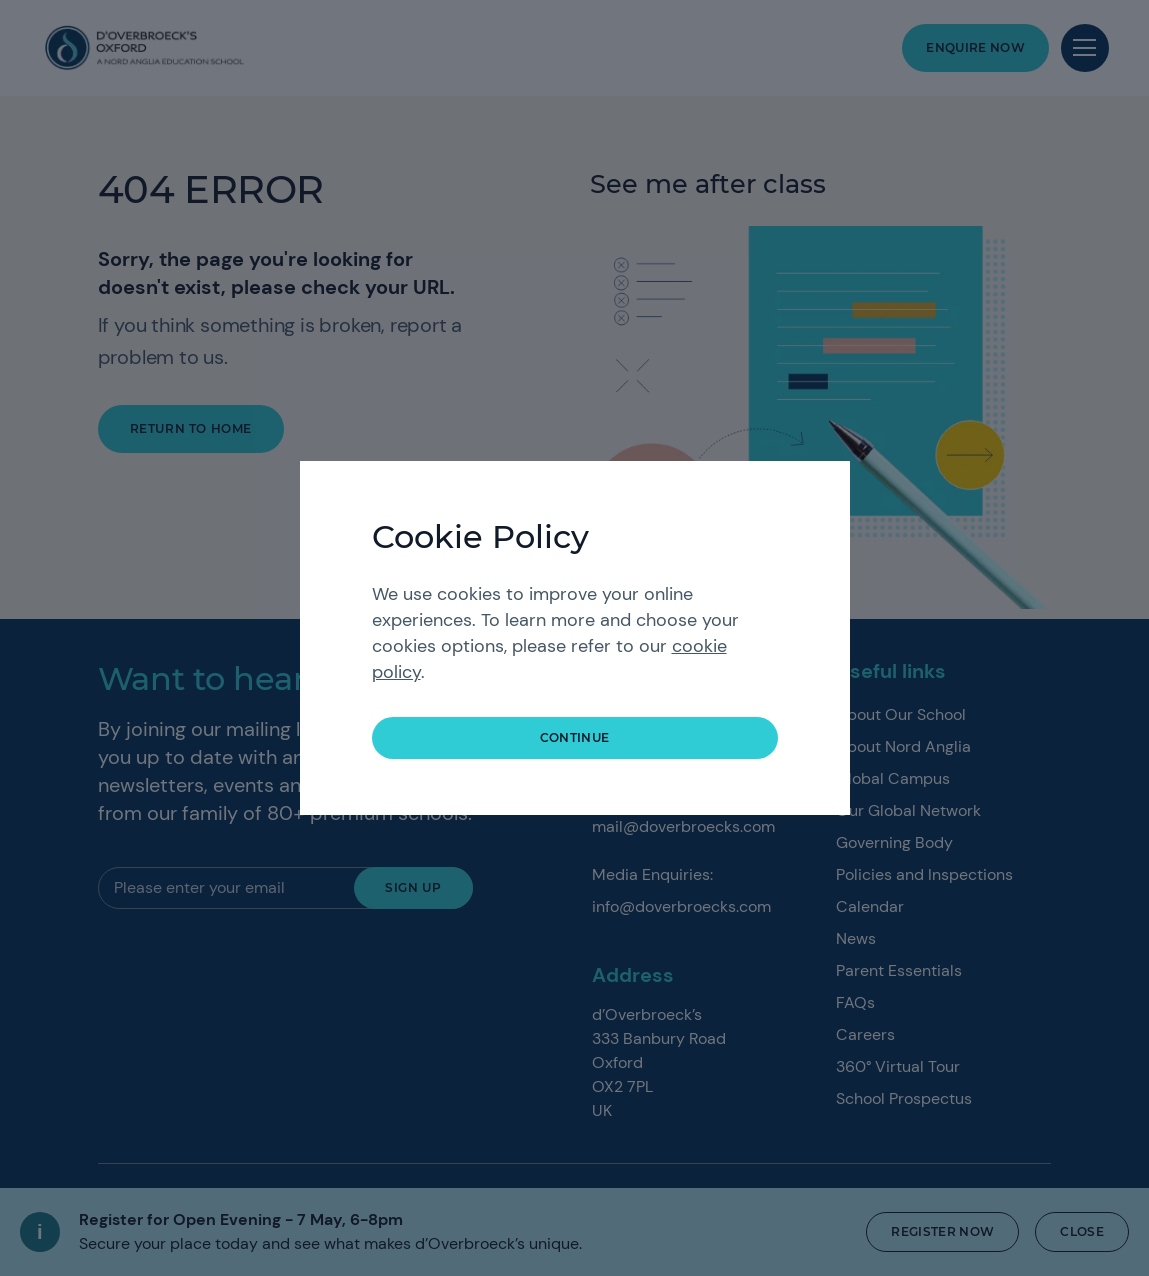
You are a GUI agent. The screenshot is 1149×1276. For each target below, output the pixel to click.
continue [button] (575, 737)
